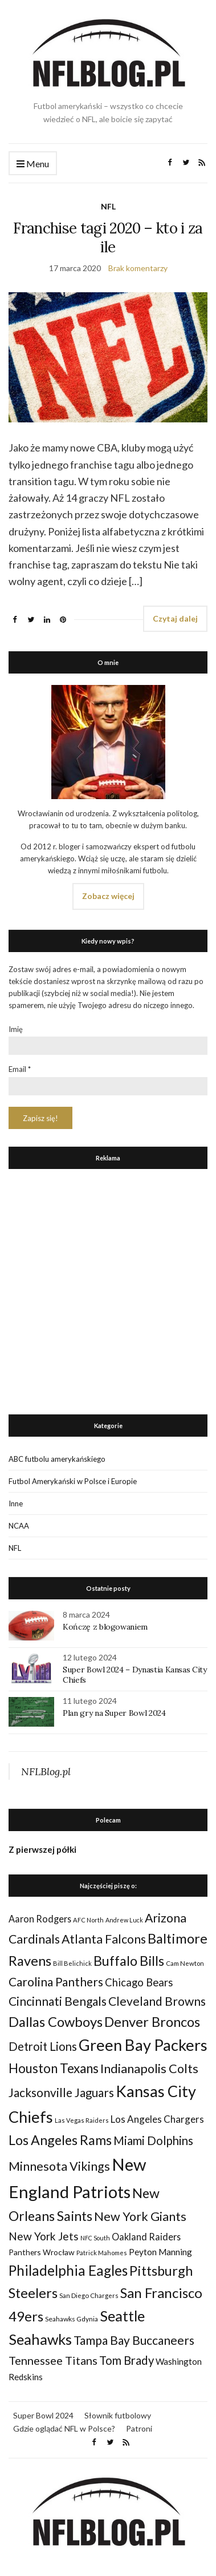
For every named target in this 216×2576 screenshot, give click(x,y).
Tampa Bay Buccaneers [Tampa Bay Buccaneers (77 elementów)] (134, 2340)
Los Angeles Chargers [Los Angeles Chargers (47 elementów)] (157, 2119)
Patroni (139, 2428)
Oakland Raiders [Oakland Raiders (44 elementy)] (146, 2236)
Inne (16, 1503)
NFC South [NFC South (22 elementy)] (95, 2238)
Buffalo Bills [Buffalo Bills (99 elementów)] (128, 1961)
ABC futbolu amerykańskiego (57, 1459)
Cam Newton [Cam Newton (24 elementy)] (185, 1963)
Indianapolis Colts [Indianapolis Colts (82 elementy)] (149, 2068)
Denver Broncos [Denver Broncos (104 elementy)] (152, 2022)
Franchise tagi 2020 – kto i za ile (108, 237)
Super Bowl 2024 (43, 2415)
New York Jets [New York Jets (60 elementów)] (44, 2236)
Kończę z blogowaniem (105, 1627)
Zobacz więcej (108, 896)
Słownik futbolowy (117, 2415)
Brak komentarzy (138, 268)
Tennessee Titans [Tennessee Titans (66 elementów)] (53, 2360)
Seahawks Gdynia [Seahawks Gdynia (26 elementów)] (71, 2319)
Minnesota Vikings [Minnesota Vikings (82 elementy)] (59, 2166)
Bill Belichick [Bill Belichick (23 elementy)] (72, 1963)
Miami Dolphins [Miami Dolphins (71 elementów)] (153, 2140)
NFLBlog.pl (46, 1771)
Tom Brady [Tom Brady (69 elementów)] (126, 2360)
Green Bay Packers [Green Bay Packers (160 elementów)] (143, 2044)
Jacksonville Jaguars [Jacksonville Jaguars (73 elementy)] (61, 2092)
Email (20, 1069)
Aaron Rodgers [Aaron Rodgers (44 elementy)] (40, 1918)
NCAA (19, 1525)
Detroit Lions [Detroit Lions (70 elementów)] (43, 2046)
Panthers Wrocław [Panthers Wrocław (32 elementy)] (42, 2252)
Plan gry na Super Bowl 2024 (114, 1713)
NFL (108, 206)
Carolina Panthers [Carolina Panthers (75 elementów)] (56, 1981)
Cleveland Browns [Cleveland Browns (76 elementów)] (157, 2001)
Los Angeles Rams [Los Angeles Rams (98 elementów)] (60, 2140)
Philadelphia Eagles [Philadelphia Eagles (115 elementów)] (68, 2270)
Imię (16, 1029)
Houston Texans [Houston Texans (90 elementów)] (54, 2068)
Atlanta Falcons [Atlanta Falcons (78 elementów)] (104, 1939)
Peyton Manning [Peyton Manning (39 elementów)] (160, 2252)
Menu (33, 164)
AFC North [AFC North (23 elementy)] (88, 1920)
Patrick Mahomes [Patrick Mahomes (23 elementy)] (101, 2252)
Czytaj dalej (175, 618)
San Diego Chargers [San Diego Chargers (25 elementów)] (89, 2295)
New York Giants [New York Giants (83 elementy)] (140, 2216)
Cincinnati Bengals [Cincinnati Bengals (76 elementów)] (58, 2001)
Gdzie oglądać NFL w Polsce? (64, 2428)
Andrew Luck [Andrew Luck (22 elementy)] (124, 1920)
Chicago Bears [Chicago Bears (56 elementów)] (139, 1982)
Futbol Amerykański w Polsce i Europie (73, 1481)
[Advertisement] (108, 1288)
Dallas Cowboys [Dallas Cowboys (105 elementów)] (56, 2021)
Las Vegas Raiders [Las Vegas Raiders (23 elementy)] (82, 2120)
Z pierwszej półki (42, 1849)
